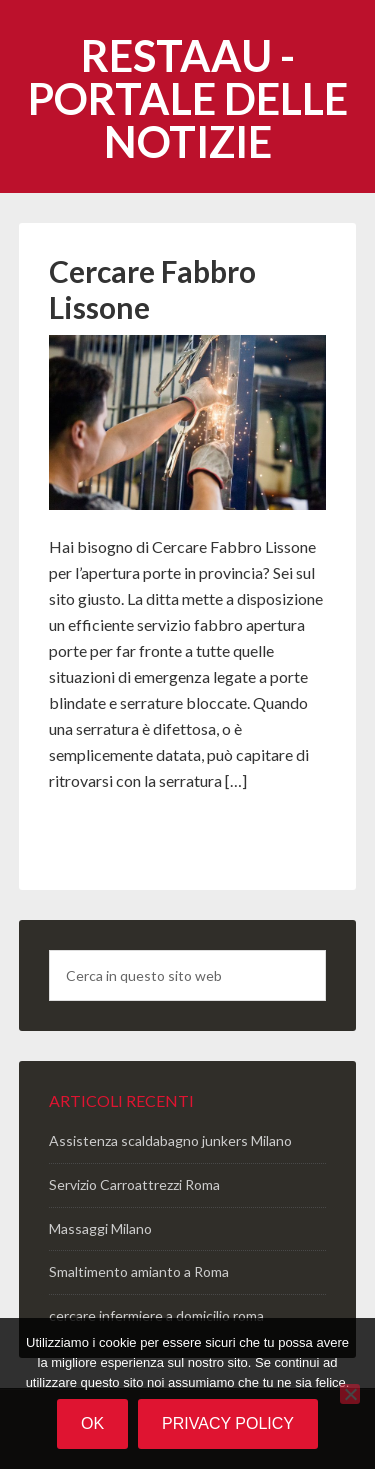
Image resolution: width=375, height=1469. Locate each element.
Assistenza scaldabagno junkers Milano (170, 1140)
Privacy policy (228, 1423)
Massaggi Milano (100, 1228)
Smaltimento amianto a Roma (139, 1271)
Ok (92, 1423)
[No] (350, 1394)
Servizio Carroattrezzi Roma (134, 1184)
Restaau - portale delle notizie (188, 98)
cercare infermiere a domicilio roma (156, 1315)
